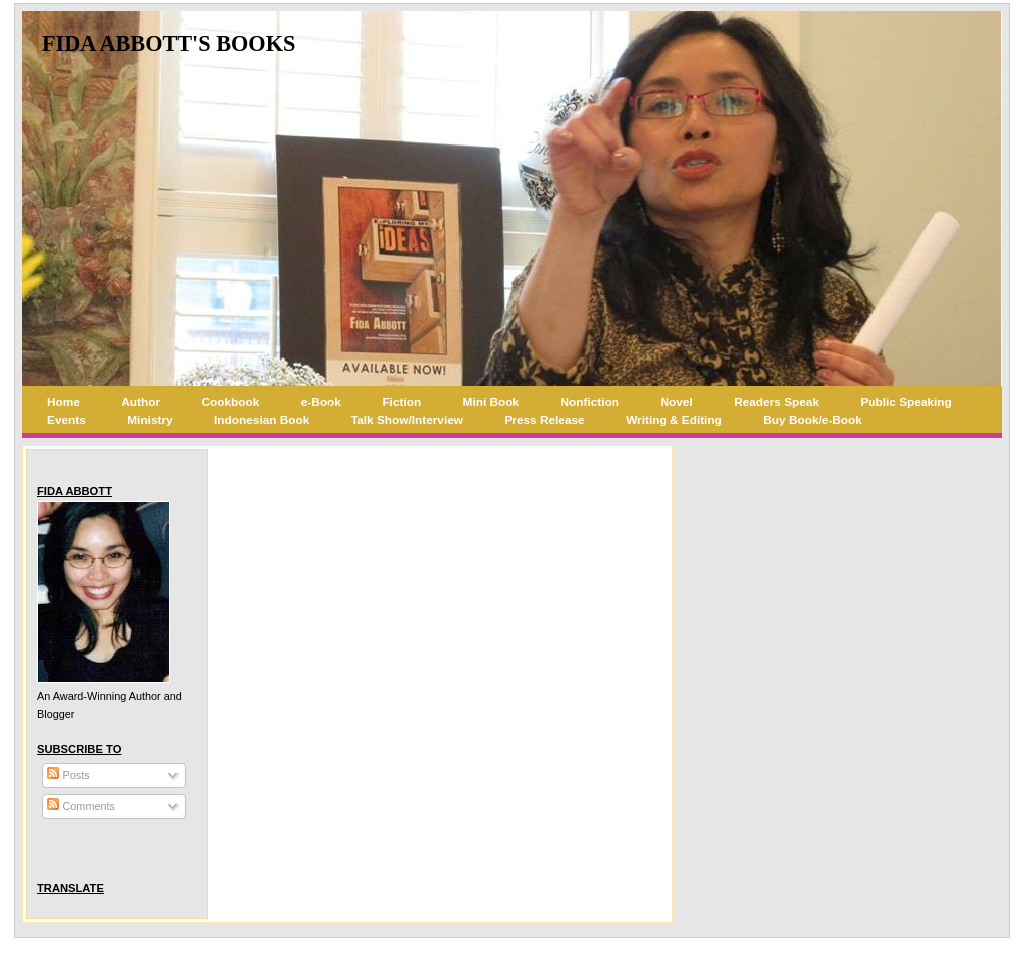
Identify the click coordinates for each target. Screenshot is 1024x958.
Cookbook (231, 402)
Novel (677, 402)
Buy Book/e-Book (812, 420)
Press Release (544, 420)
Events (66, 420)
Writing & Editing (674, 420)
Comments (81, 806)
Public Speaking (905, 402)
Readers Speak (776, 402)
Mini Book (491, 402)
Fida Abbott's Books (168, 43)
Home (63, 402)
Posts (68, 775)
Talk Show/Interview (407, 420)
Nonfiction (590, 402)
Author (140, 402)
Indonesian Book (261, 420)
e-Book (321, 402)
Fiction (401, 402)
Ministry (149, 420)
